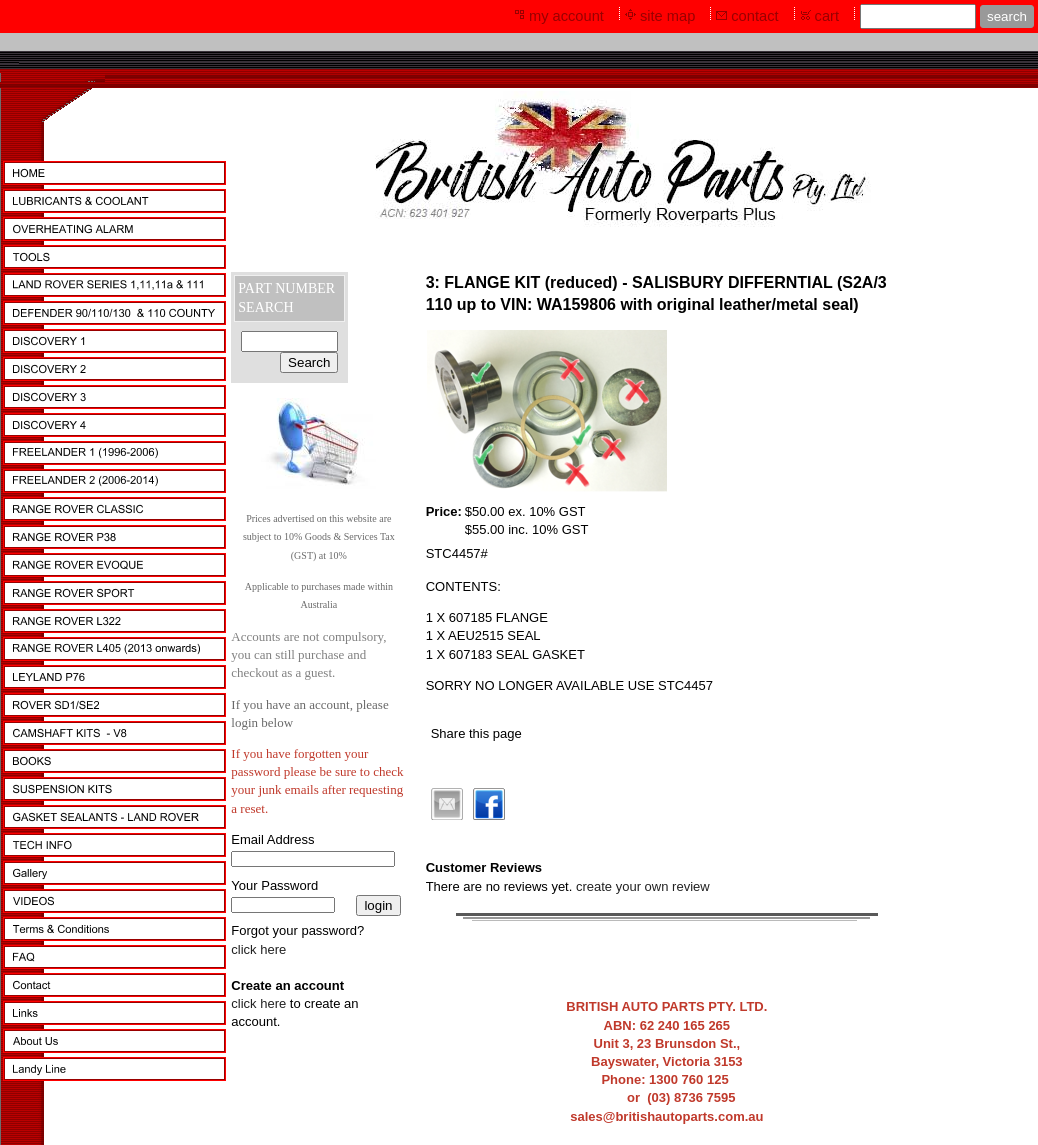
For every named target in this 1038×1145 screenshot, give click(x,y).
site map (667, 16)
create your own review (643, 886)
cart (827, 16)
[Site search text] (918, 16)
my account (566, 16)
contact (754, 16)
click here (258, 949)
